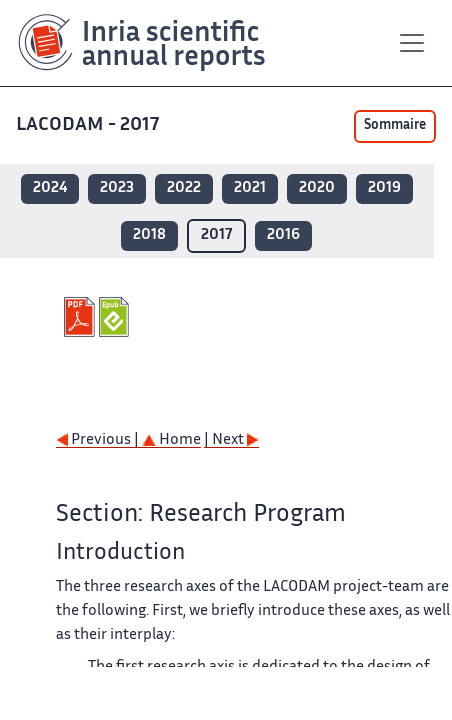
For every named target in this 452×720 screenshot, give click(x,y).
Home (171, 440)
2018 (149, 235)
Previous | (99, 440)
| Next (231, 440)
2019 (384, 188)
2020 (317, 188)
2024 (50, 188)
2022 (184, 188)
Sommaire (395, 126)
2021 (250, 188)
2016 (283, 235)
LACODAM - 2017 (89, 125)
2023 (117, 188)
